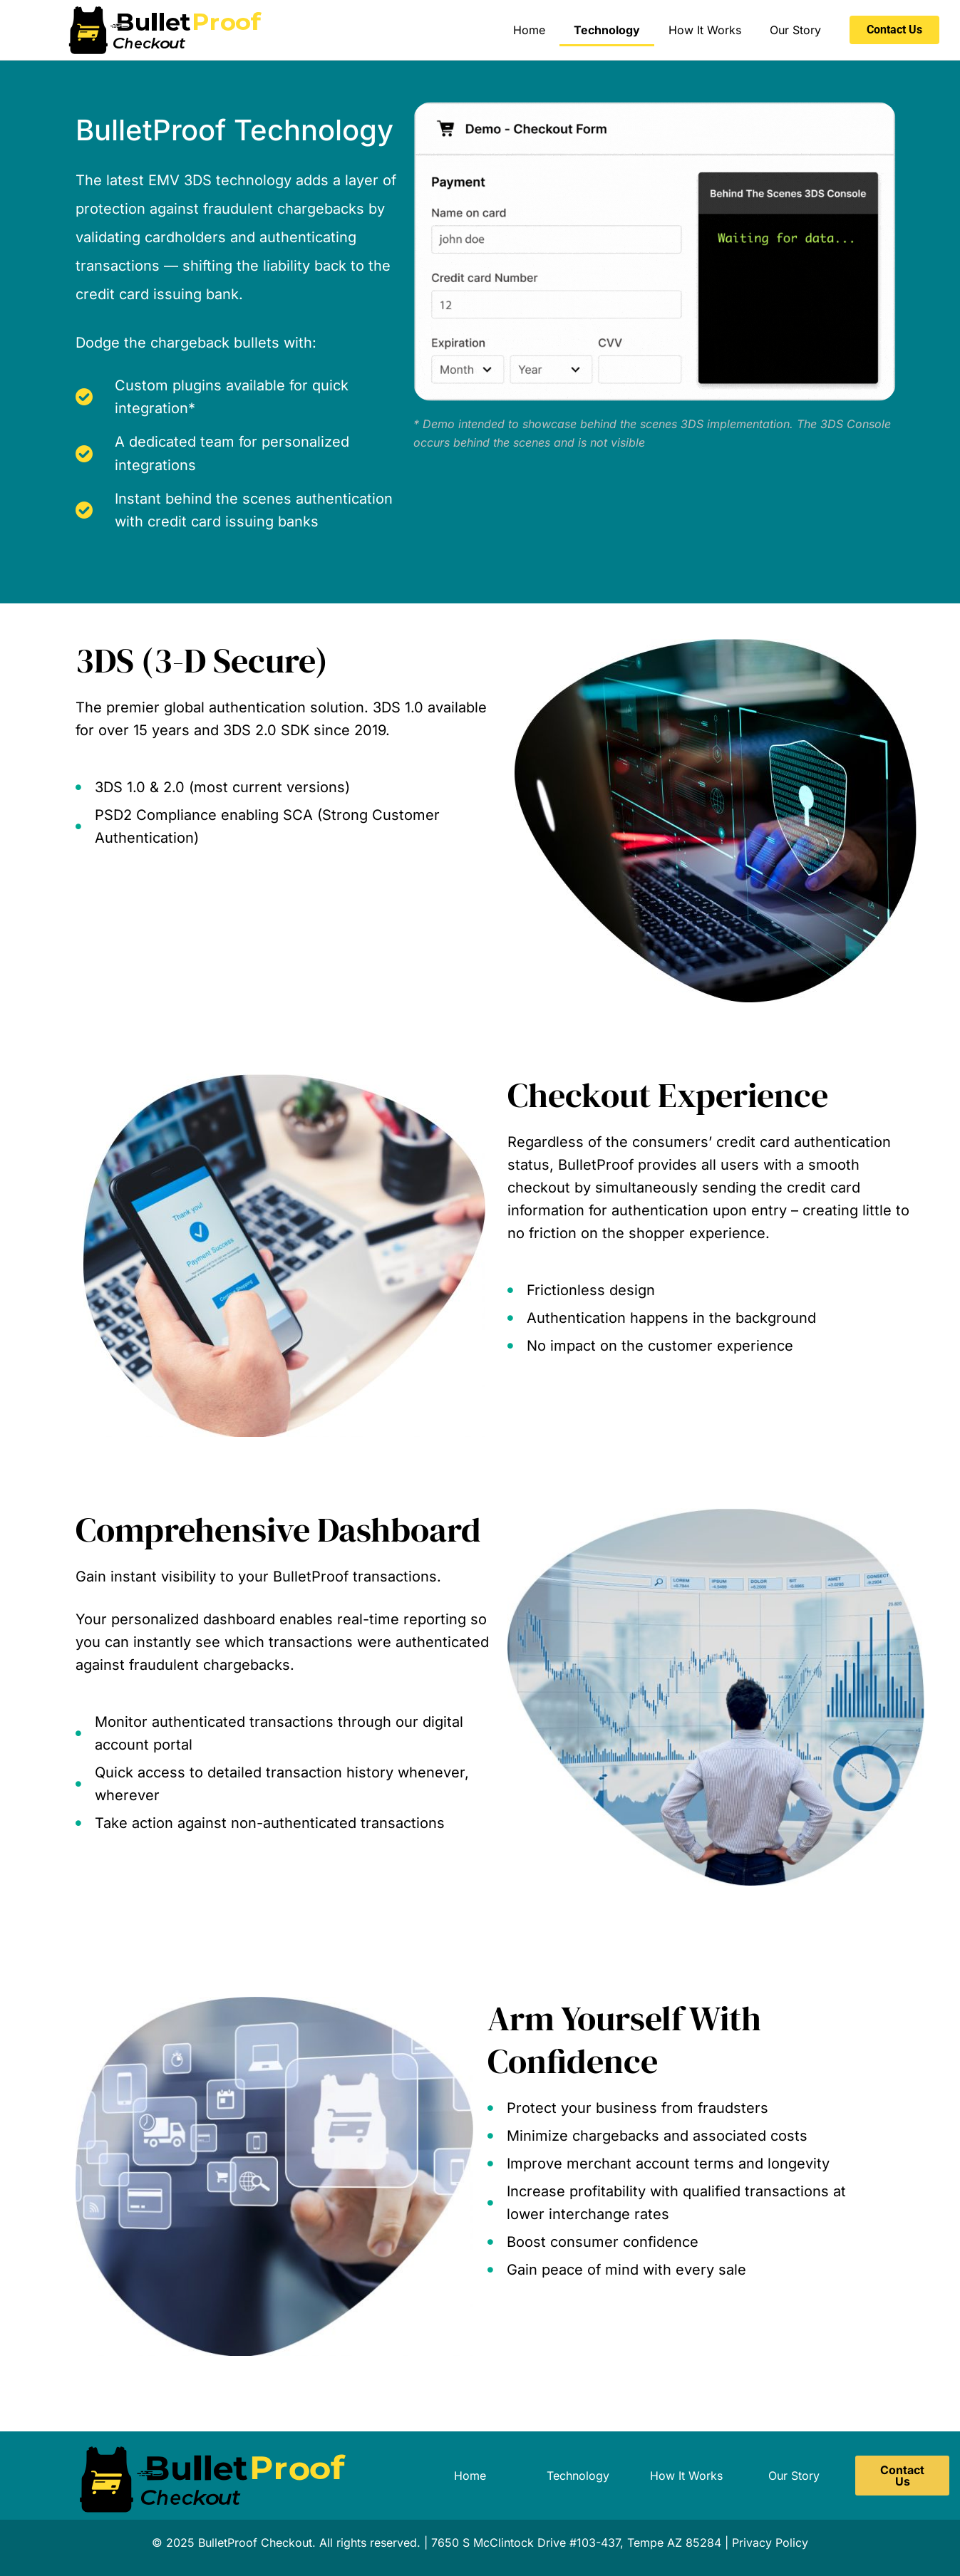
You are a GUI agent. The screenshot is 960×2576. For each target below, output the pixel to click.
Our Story (795, 30)
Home (529, 30)
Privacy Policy (770, 2542)
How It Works (705, 30)
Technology (607, 30)
